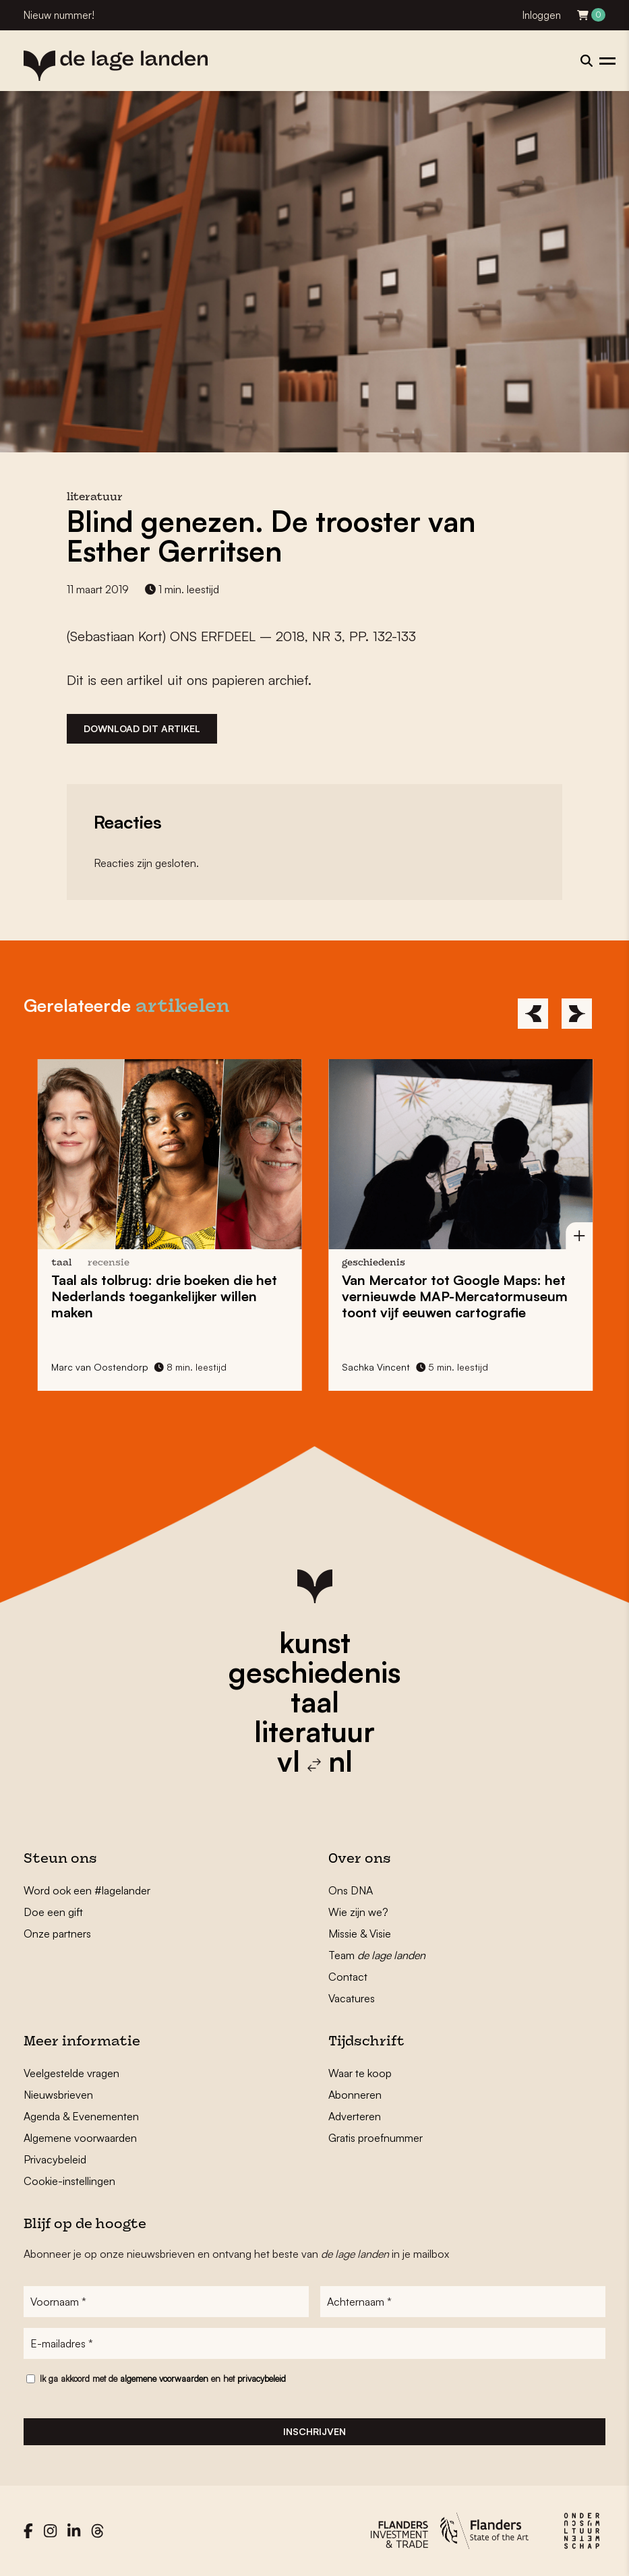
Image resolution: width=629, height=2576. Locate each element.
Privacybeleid (55, 2159)
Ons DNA (350, 1890)
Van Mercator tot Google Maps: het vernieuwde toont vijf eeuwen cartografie (459, 1296)
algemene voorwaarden (164, 2378)
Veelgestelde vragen (71, 2073)
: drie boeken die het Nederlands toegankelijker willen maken (168, 1296)
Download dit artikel (142, 728)
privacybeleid (261, 2378)
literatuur (314, 1731)
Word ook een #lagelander (87, 1890)
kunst (315, 1642)
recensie (112, 1263)
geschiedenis (314, 1671)
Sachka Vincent (380, 1367)
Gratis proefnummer (375, 2138)
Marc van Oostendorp (103, 1367)
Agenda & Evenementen (81, 2116)
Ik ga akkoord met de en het (163, 2378)
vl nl (315, 1760)
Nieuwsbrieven (58, 2094)
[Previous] (533, 1013)
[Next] (577, 1013)
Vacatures (351, 1998)
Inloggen (541, 15)
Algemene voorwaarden (80, 2138)
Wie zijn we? (358, 1912)
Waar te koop (360, 2073)
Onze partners (57, 1933)
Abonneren (355, 2094)
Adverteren (354, 2116)
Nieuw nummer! (59, 15)
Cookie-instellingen (69, 2181)
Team (376, 1955)
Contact (347, 1976)
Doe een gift (53, 1912)
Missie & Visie (359, 1933)
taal (315, 1701)
